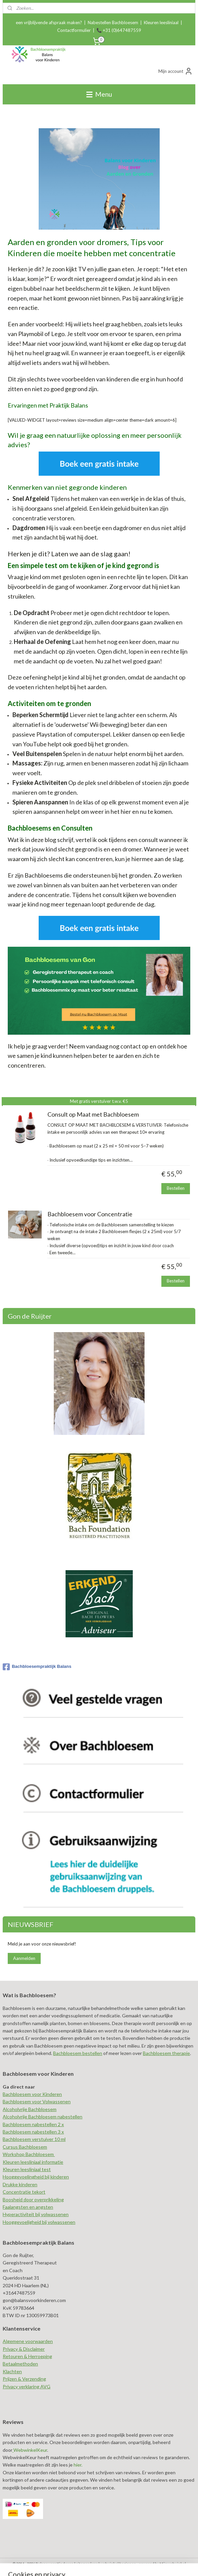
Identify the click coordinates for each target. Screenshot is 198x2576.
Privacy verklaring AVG (26, 2386)
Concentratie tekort (24, 2192)
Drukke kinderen (20, 2184)
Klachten (12, 2371)
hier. (77, 2465)
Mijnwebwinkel (173, 2564)
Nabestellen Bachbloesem (113, 22)
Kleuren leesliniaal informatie (33, 2162)
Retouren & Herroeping (27, 2356)
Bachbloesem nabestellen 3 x (33, 2132)
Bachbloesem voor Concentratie (89, 1214)
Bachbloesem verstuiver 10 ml (34, 2139)
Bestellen (176, 1188)
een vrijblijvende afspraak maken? (49, 22)
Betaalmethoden (20, 2364)
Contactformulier (74, 30)
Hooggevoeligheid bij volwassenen (39, 2222)
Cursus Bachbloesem (25, 2147)
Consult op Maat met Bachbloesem (93, 1114)
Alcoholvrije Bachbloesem (29, 2109)
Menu (99, 94)
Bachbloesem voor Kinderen (32, 2094)
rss (95, 2564)
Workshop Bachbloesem (29, 2154)
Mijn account (175, 71)
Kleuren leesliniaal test (27, 2169)
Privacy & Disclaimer (24, 2349)
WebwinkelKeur (30, 2450)
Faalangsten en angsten (28, 2207)
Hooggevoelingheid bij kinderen (36, 2177)
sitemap (83, 2564)
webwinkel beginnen (118, 2564)
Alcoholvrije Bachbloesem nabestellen (42, 2116)
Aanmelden (24, 1958)
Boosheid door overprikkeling (33, 2199)
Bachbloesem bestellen (77, 2053)
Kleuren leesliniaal (161, 22)
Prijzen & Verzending (24, 2379)
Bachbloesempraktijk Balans (37, 1667)
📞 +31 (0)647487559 (118, 30)
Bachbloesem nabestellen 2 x (33, 2124)
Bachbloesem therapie (166, 2053)
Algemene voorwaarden (28, 2341)
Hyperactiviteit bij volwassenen (36, 2214)
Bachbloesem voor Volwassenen (37, 2101)
